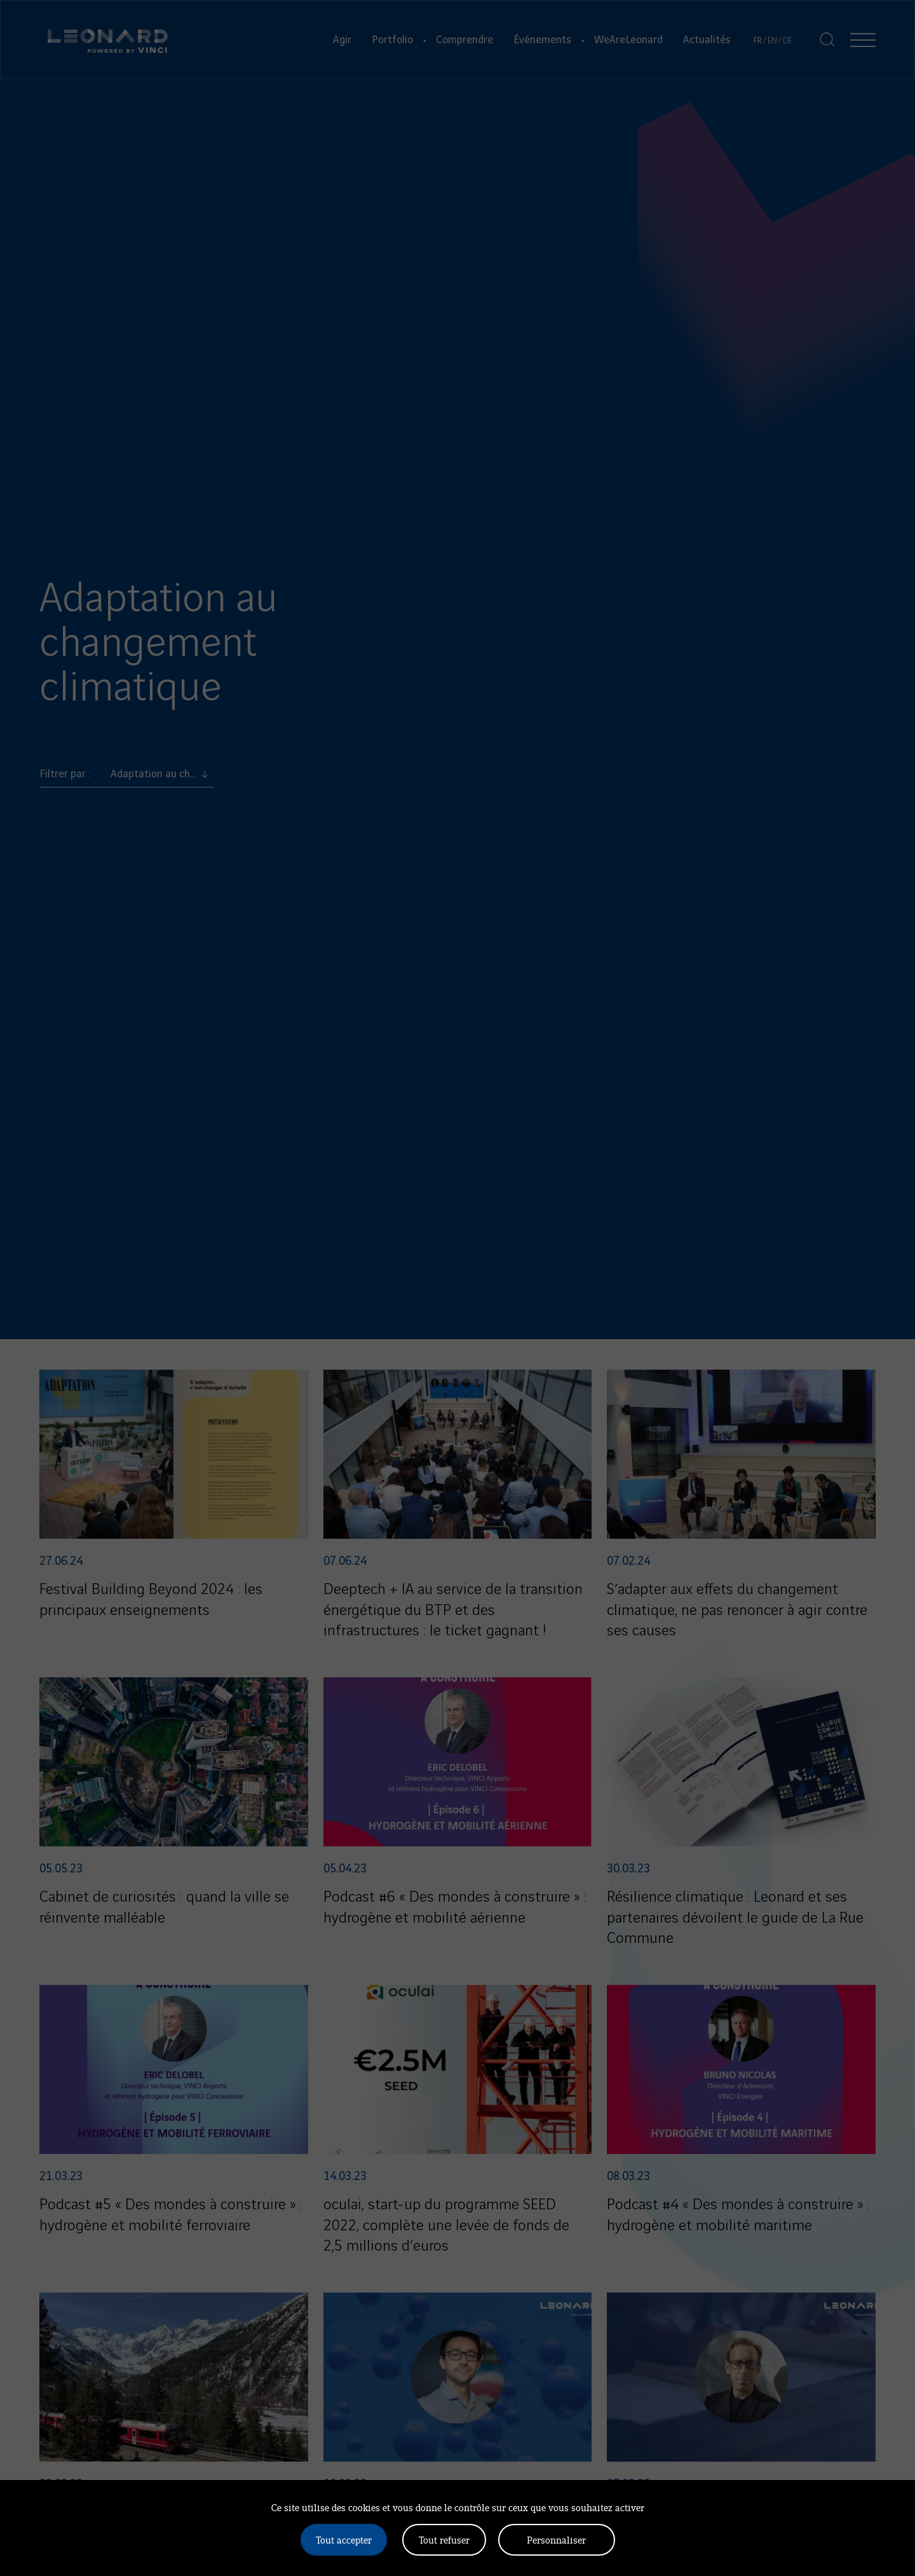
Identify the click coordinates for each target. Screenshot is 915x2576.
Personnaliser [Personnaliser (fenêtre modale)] (556, 2539)
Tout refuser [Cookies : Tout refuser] (444, 2539)
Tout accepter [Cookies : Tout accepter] (344, 2539)
